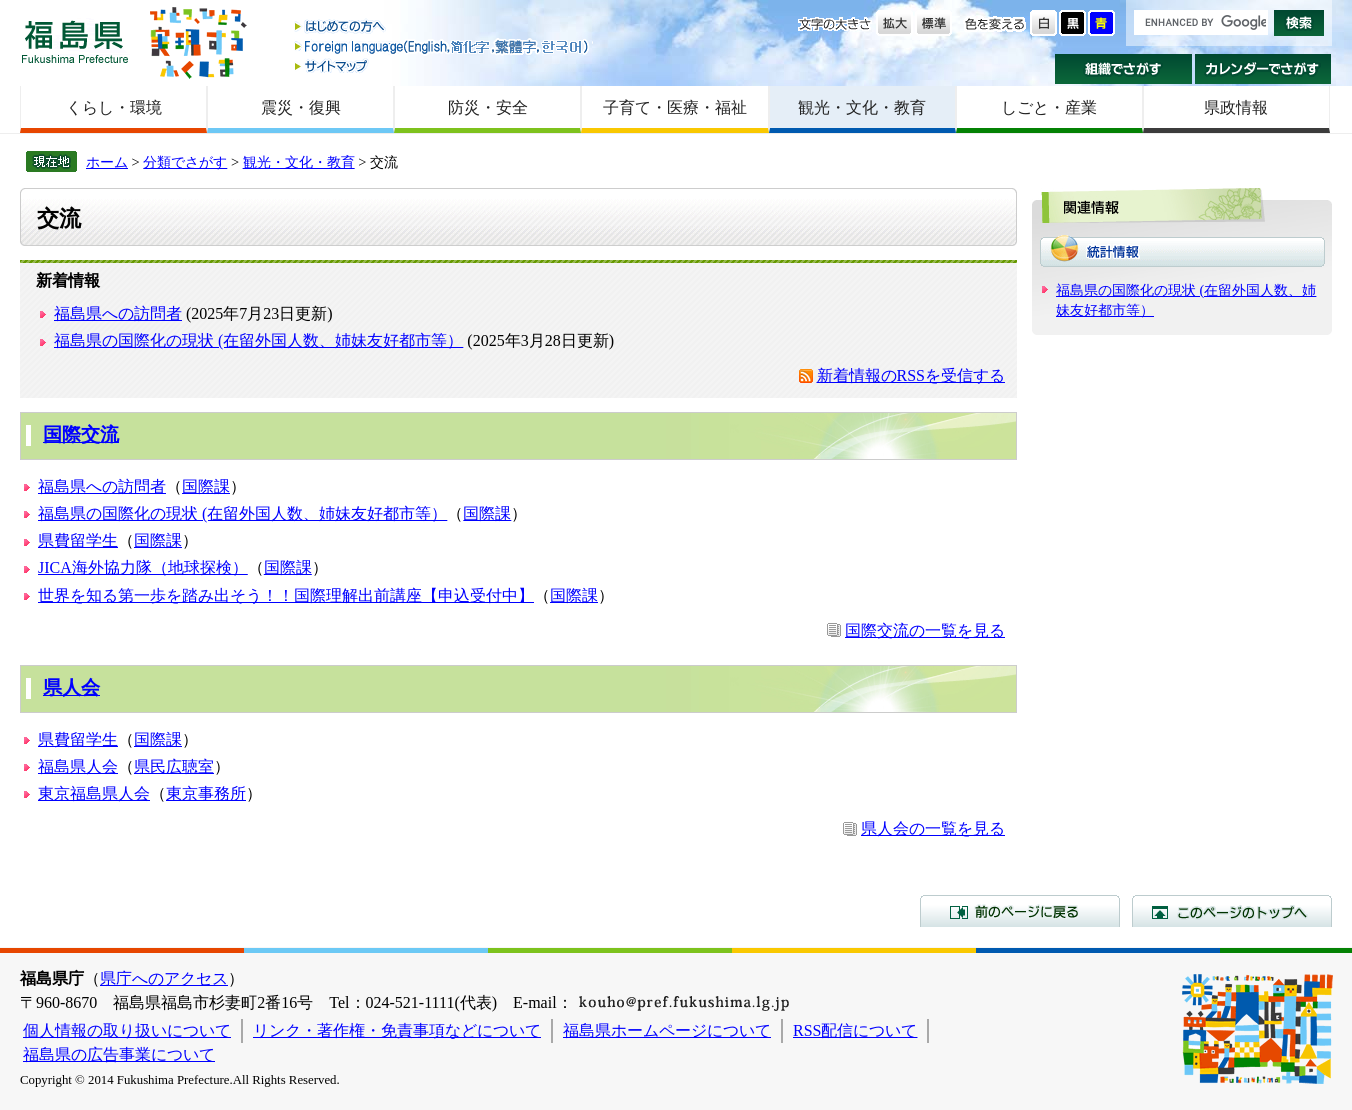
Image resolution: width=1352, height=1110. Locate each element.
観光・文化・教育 (862, 107)
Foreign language (443, 46)
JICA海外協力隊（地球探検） (143, 567)
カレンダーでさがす (1263, 69)
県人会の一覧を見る (933, 828)
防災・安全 (488, 107)
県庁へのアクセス (164, 978)
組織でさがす (1123, 69)
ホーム (107, 162)
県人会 (71, 687)
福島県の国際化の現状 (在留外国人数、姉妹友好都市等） (258, 340)
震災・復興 (301, 107)
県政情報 (1236, 107)
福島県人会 (78, 766)
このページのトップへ (1232, 911)
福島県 (75, 41)
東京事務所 (206, 793)
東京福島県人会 (94, 793)
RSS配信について (855, 1030)
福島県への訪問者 (118, 313)
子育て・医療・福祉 (675, 107)
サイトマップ (443, 65)
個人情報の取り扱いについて (127, 1030)
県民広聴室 (174, 766)
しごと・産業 (1049, 107)
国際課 (206, 486)
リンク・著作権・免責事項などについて (397, 1030)
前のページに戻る (1020, 911)
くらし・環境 (114, 107)
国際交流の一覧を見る (925, 630)
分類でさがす (185, 162)
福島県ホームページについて (667, 1030)
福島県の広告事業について (119, 1054)
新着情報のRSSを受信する (911, 375)
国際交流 (81, 434)
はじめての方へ (443, 27)
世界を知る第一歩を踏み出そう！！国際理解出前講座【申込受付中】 (286, 595)
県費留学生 (78, 540)
